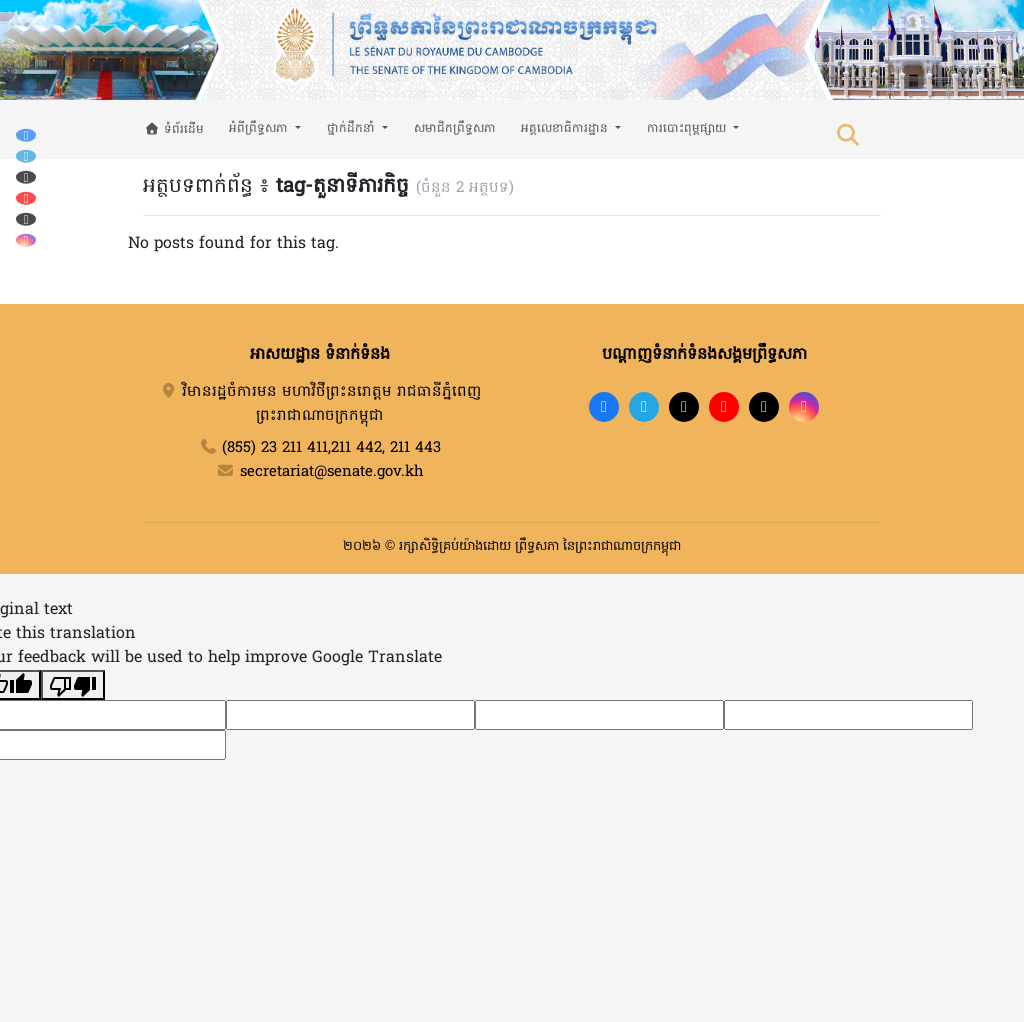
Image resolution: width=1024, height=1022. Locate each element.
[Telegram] (26, 155)
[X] (764, 407)
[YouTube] (26, 197)
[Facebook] (26, 134)
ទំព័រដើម (174, 130)
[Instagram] (26, 239)
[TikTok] (26, 176)
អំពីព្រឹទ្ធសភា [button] (260, 129)
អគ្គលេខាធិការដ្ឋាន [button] (566, 129)
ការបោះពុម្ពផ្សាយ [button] (688, 129)
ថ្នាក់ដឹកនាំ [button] (353, 129)
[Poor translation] (73, 685)
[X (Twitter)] (26, 218)
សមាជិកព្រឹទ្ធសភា (455, 129)
